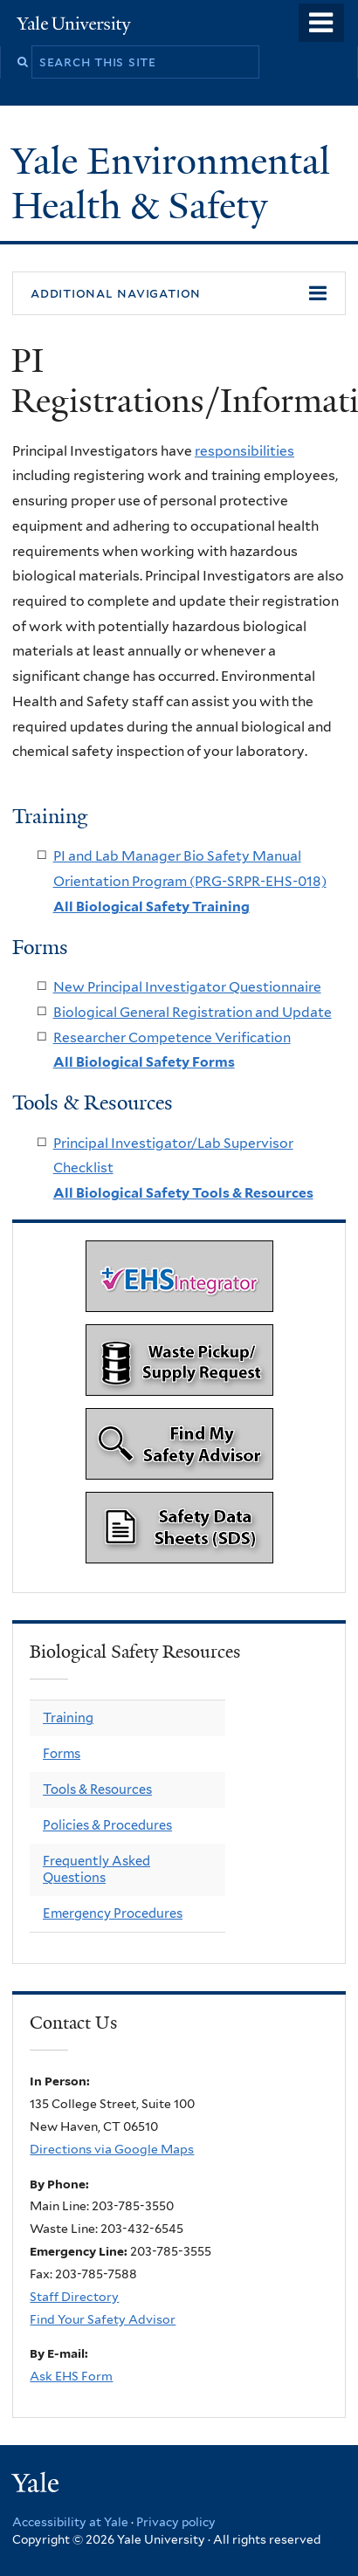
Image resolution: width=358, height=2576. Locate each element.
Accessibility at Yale (70, 2522)
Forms (61, 1754)
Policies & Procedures (107, 1825)
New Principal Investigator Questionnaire (187, 987)
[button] (179, 293)
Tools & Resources (97, 1789)
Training (68, 1718)
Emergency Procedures (112, 1913)
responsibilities (244, 451)
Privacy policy (176, 2522)
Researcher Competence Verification (172, 1037)
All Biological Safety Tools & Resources (183, 1193)
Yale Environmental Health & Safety (170, 183)
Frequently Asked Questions (96, 1869)
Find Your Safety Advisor (103, 2319)
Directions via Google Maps (112, 2149)
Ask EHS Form (71, 2376)
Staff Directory (74, 2297)
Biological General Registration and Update (192, 1012)
